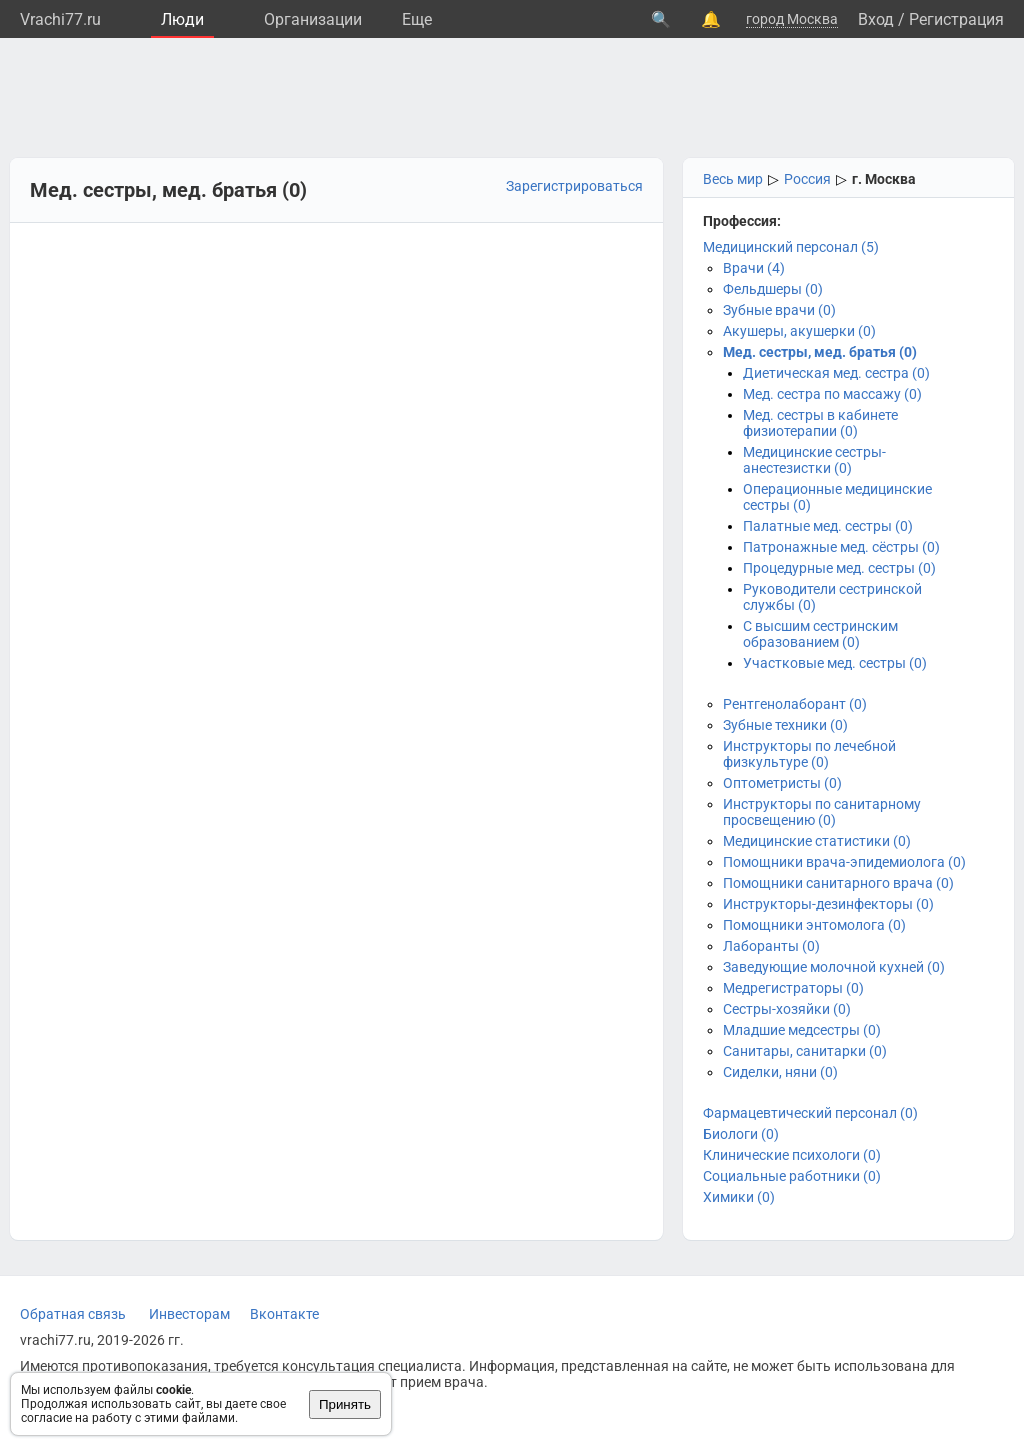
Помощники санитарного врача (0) (838, 883)
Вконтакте (284, 1314)
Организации (313, 19)
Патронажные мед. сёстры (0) (841, 547)
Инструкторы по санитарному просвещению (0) (822, 812)
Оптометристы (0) (782, 783)
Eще (417, 19)
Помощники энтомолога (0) (814, 925)
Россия (807, 179)
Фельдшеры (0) (773, 289)
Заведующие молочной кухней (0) (834, 967)
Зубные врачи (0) (779, 310)
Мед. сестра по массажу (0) (832, 394)
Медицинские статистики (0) (817, 841)
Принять (345, 1404)
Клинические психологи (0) (792, 1155)
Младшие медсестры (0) (802, 1030)
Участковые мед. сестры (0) (835, 663)
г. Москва (884, 179)
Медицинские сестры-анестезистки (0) (814, 460)
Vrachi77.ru (60, 19)
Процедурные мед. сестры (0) (839, 568)
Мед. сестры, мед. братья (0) (820, 352)
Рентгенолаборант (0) (795, 704)
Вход (876, 19)
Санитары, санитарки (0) (805, 1051)
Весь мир (733, 179)
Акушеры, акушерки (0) (799, 331)
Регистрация (956, 19)
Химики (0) (739, 1197)
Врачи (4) (754, 268)
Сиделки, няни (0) (780, 1072)
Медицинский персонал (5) (791, 247)
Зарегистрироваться (574, 186)
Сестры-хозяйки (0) (787, 1009)
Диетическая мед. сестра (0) (836, 373)
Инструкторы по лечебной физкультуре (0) (809, 754)
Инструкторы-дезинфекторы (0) (828, 904)
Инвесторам (189, 1314)
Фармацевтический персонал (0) (810, 1113)
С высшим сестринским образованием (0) (820, 634)
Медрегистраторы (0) (793, 988)
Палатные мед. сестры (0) (828, 526)
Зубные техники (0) (785, 725)
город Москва (792, 19)
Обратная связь (73, 1314)
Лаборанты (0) (771, 946)
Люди (182, 19)
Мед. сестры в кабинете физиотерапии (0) (820, 423)
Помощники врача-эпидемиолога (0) (844, 862)
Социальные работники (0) (792, 1176)
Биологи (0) (741, 1134)
